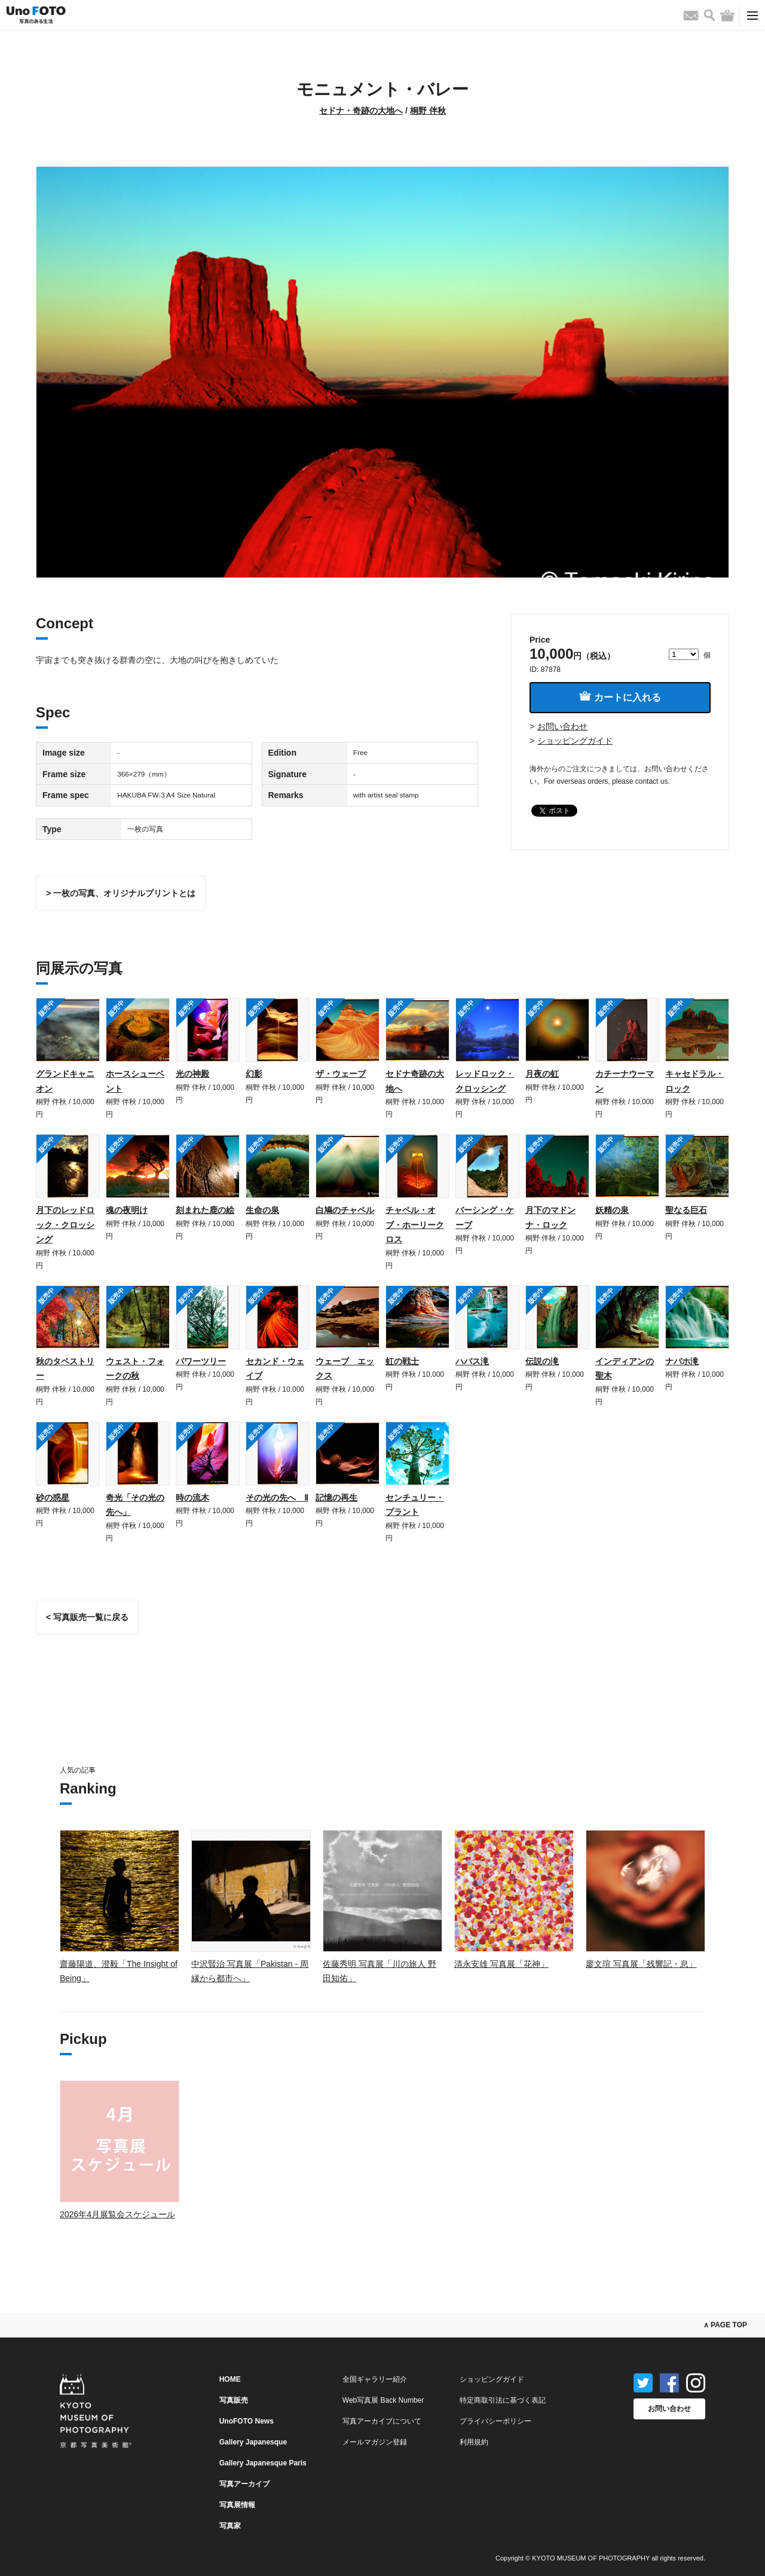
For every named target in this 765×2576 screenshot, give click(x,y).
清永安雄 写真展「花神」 (501, 1964)
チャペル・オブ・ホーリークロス (414, 1224)
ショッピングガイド (575, 740)
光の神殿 (192, 1073)
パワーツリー (201, 1361)
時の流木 (192, 1497)
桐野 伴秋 (428, 110)
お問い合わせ (562, 726)
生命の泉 (262, 1210)
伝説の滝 (542, 1361)
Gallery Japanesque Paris (263, 2463)
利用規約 (474, 2442)
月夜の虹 (542, 1073)
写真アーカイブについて (381, 2421)
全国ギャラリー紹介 (374, 2379)
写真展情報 (237, 2505)
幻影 (254, 1073)
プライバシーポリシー (495, 2421)
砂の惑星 (52, 1497)
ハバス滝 (472, 1361)
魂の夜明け (127, 1210)
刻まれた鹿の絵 (205, 1210)
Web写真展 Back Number (383, 2400)
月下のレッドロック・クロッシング (65, 1224)
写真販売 (233, 2400)
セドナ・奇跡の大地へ (361, 110)
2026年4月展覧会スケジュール (117, 2214)
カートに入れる (619, 696)
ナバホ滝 (682, 1361)
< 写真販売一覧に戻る (87, 1617)
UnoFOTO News (246, 2421)
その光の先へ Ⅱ (277, 1497)
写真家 (230, 2526)
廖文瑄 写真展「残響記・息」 (641, 1964)
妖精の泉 (612, 1210)
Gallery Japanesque (253, 2442)
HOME (230, 2379)
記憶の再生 (336, 1497)
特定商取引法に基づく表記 (503, 2400)
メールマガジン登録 (374, 2442)
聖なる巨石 (686, 1210)
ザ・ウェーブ (341, 1073)
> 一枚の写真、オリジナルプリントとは (120, 893)
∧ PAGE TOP (725, 2325)
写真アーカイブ (244, 2484)
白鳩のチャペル (345, 1210)
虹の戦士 (402, 1361)
